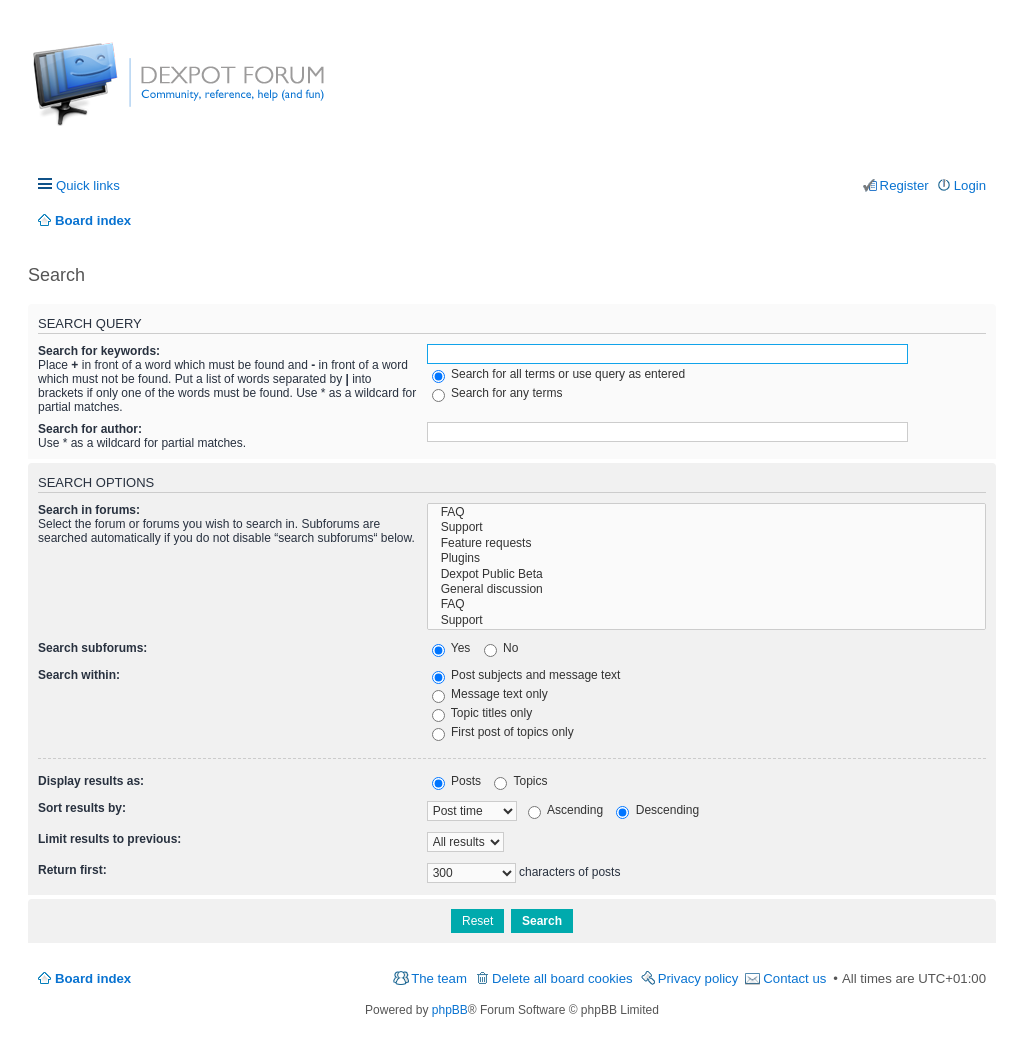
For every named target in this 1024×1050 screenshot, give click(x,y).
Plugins (706, 558)
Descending (657, 810)
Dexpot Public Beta (706, 574)
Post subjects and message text (526, 675)
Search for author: (90, 429)
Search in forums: (89, 510)
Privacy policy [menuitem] (698, 978)
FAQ (706, 512)
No (501, 648)
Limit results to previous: (109, 839)
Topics (520, 781)
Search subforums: (92, 648)
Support (706, 527)
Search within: (79, 675)
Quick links (88, 185)
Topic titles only (482, 713)
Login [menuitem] (970, 185)
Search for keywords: (99, 351)
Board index (93, 978)
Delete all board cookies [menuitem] (562, 978)
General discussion (706, 589)
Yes (451, 648)
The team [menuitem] (439, 978)
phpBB (450, 1010)
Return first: (72, 870)
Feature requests (706, 543)
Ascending (565, 810)
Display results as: (91, 781)
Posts (456, 781)
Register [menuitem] (904, 185)
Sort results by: (82, 808)
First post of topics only (503, 732)
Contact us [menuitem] (794, 978)
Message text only (490, 694)
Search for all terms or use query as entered (558, 374)
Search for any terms (497, 393)
